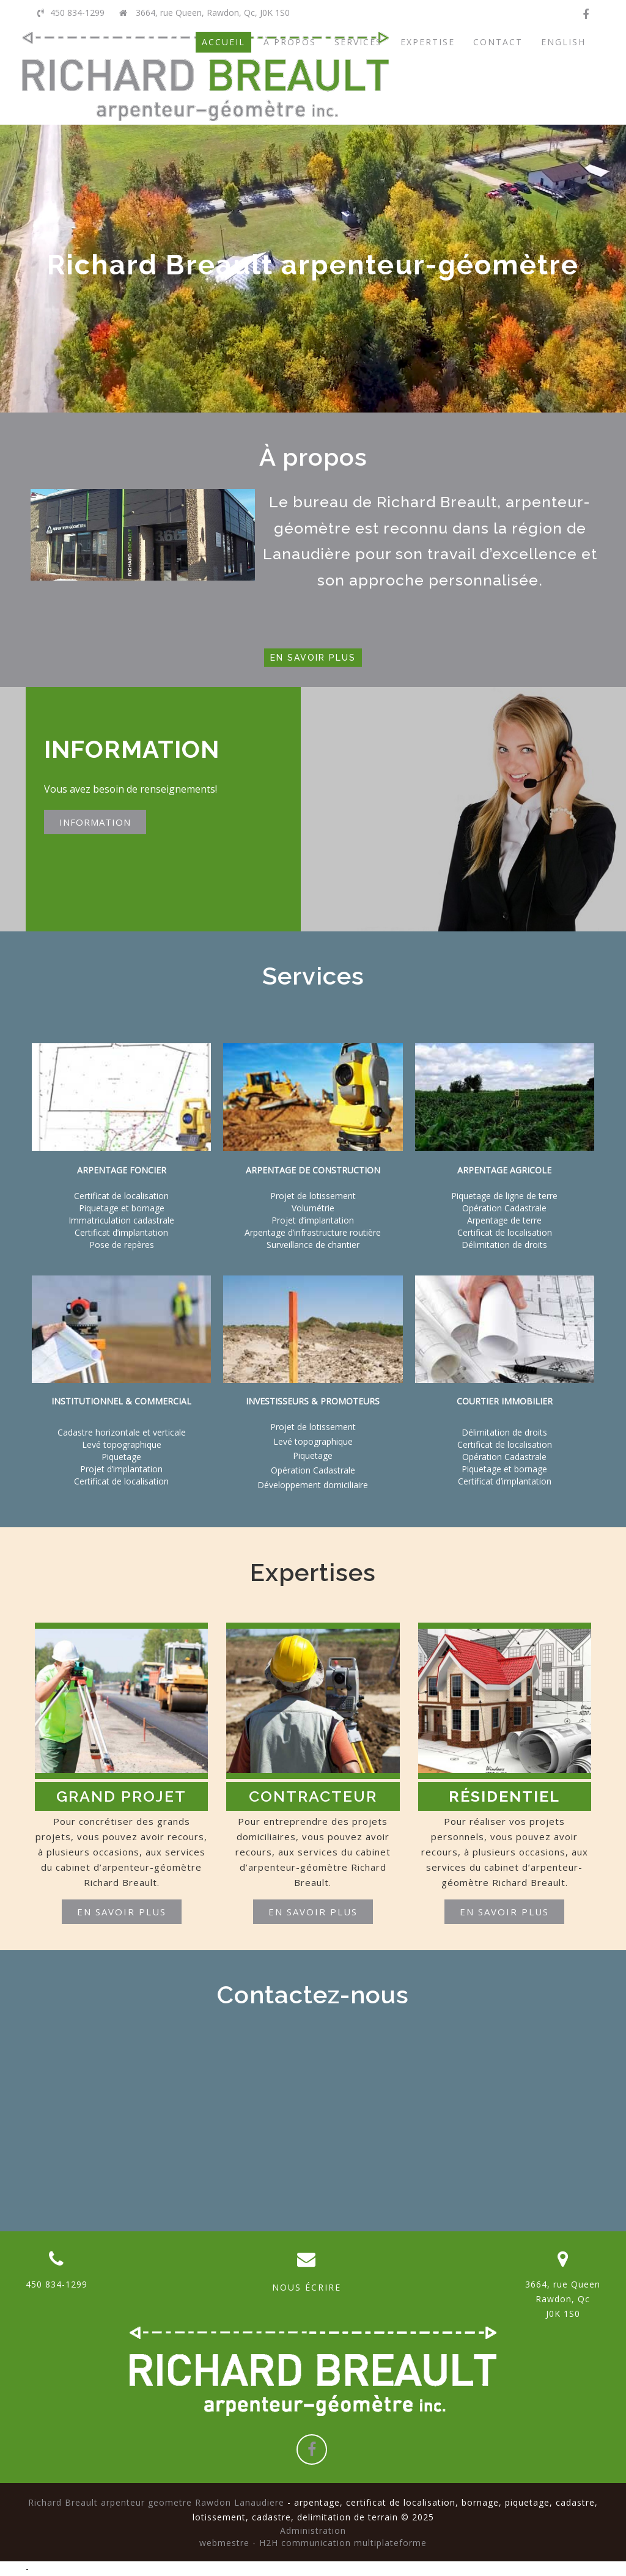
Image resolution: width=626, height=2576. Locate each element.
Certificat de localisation (121, 1481)
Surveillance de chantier (313, 1244)
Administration (313, 2530)
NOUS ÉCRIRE (306, 2287)
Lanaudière (307, 554)
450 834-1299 (71, 12)
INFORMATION (95, 822)
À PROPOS (289, 42)
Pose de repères (121, 1244)
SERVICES (358, 42)
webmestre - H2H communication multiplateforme (313, 2542)
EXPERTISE (427, 42)
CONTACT (498, 42)
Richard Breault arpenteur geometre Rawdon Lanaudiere (156, 2502)
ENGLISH (563, 42)
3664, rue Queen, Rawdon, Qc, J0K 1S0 (204, 12)
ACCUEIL (223, 42)
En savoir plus (313, 657)
